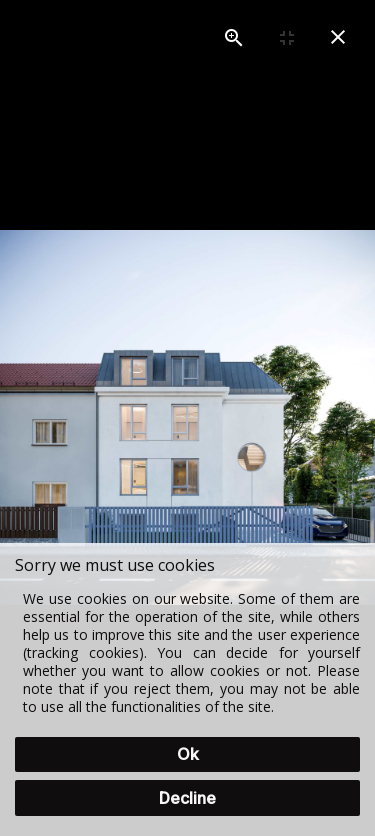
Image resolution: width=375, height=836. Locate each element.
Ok (188, 754)
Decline (187, 798)
